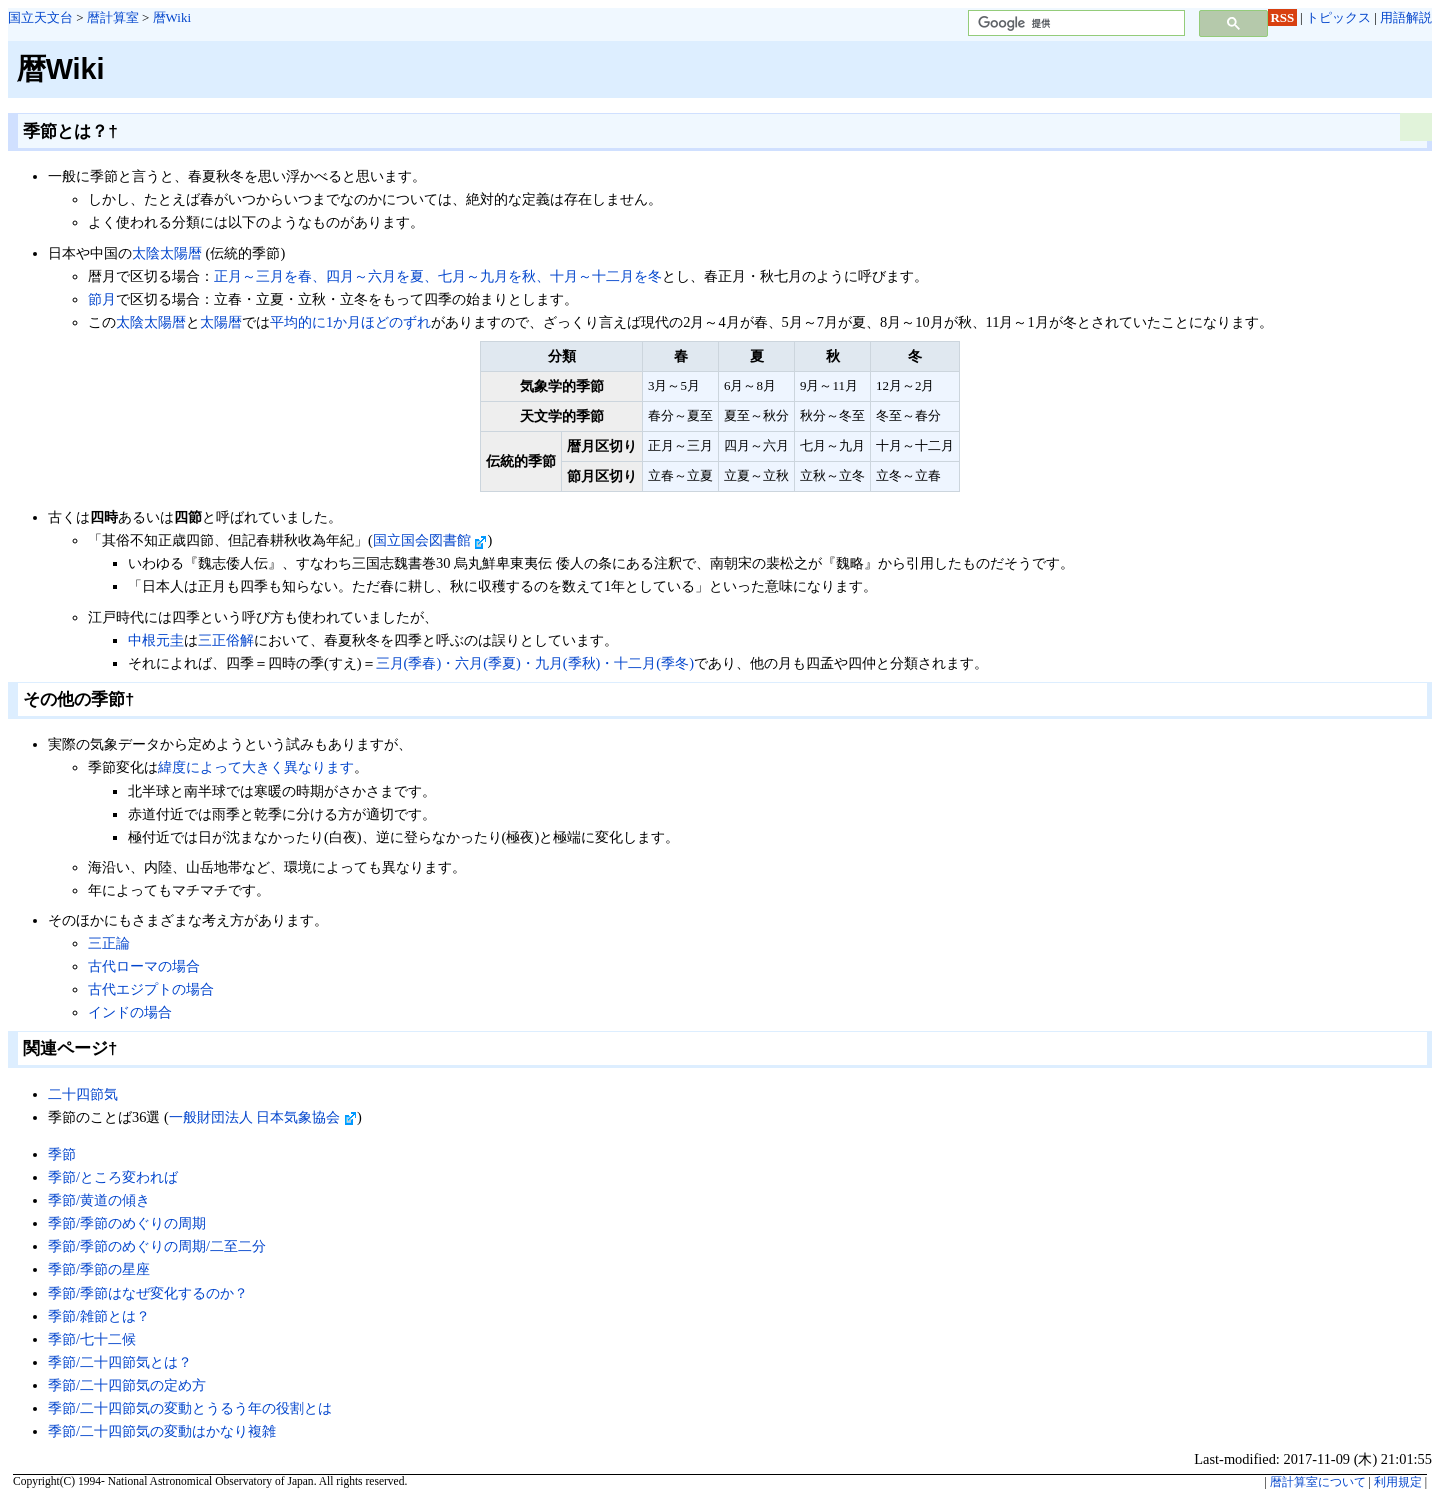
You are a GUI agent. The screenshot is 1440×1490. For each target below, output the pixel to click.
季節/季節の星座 (99, 1269)
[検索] (1074, 23)
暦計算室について (1318, 1482)
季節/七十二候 (92, 1339)
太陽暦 (221, 322)
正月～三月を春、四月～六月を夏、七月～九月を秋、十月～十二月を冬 (438, 276)
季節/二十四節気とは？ (120, 1362)
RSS (1283, 17)
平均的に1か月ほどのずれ (350, 322)
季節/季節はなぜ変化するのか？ (148, 1293)
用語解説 (1406, 17)
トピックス (1338, 17)
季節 (62, 1154)
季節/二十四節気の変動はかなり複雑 (162, 1431)
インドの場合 (130, 1012)
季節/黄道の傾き (99, 1200)
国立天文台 (40, 17)
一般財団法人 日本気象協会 (263, 1117)
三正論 (109, 943)
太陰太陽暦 (167, 253)
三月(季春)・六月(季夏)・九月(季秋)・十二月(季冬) (535, 663)
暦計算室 (113, 17)
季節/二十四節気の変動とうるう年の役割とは (190, 1408)
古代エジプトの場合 (151, 989)
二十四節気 (83, 1094)
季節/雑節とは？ (99, 1316)
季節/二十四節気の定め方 (127, 1385)
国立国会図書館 (430, 540)
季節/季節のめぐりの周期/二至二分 (157, 1246)
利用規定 (1398, 1482)
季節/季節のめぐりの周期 (127, 1223)
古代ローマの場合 (144, 966)
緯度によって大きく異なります (256, 767)
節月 (102, 299)
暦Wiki (172, 17)
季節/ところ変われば (113, 1177)
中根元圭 (156, 640)
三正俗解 (226, 640)
